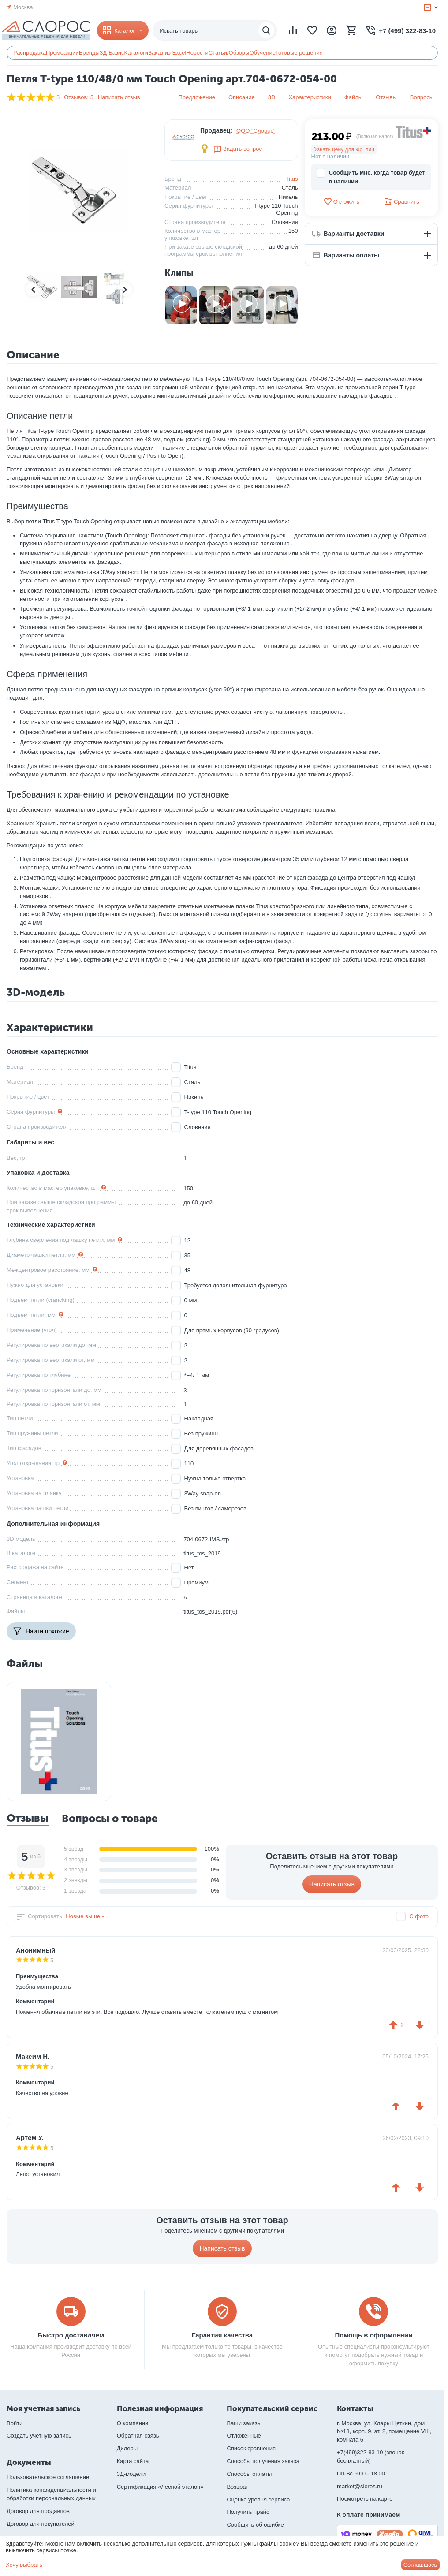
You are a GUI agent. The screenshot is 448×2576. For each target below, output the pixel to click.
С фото (419, 1916)
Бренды (89, 52)
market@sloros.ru (359, 2486)
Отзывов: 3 (78, 97)
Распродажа (29, 52)
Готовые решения (299, 52)
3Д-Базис (112, 52)
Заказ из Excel (167, 52)
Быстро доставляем (70, 2335)
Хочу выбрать (24, 2564)
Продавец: (216, 130)
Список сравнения (251, 2448)
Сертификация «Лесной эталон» (160, 2486)
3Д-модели (131, 2474)
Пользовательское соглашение (48, 2477)
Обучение (262, 52)
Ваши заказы (244, 2423)
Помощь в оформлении (373, 2335)
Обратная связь (138, 2435)
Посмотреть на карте (364, 2498)
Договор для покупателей (41, 2523)
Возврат (237, 2486)
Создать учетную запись (39, 2435)
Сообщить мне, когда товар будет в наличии (370, 176)
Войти (14, 2423)
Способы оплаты (249, 2474)
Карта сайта (133, 2461)
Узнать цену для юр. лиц (344, 149)
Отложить (341, 201)
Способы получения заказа (263, 2461)
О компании (133, 2423)
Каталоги (136, 52)
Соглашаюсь (420, 2564)
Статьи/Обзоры (229, 52)
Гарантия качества (222, 2335)
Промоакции (62, 52)
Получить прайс (248, 2512)
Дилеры (127, 2448)
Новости (197, 52)
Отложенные (244, 2435)
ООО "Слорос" (256, 130)
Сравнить (401, 201)
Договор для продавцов (38, 2511)
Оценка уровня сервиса (258, 2499)
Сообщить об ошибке (255, 2524)
